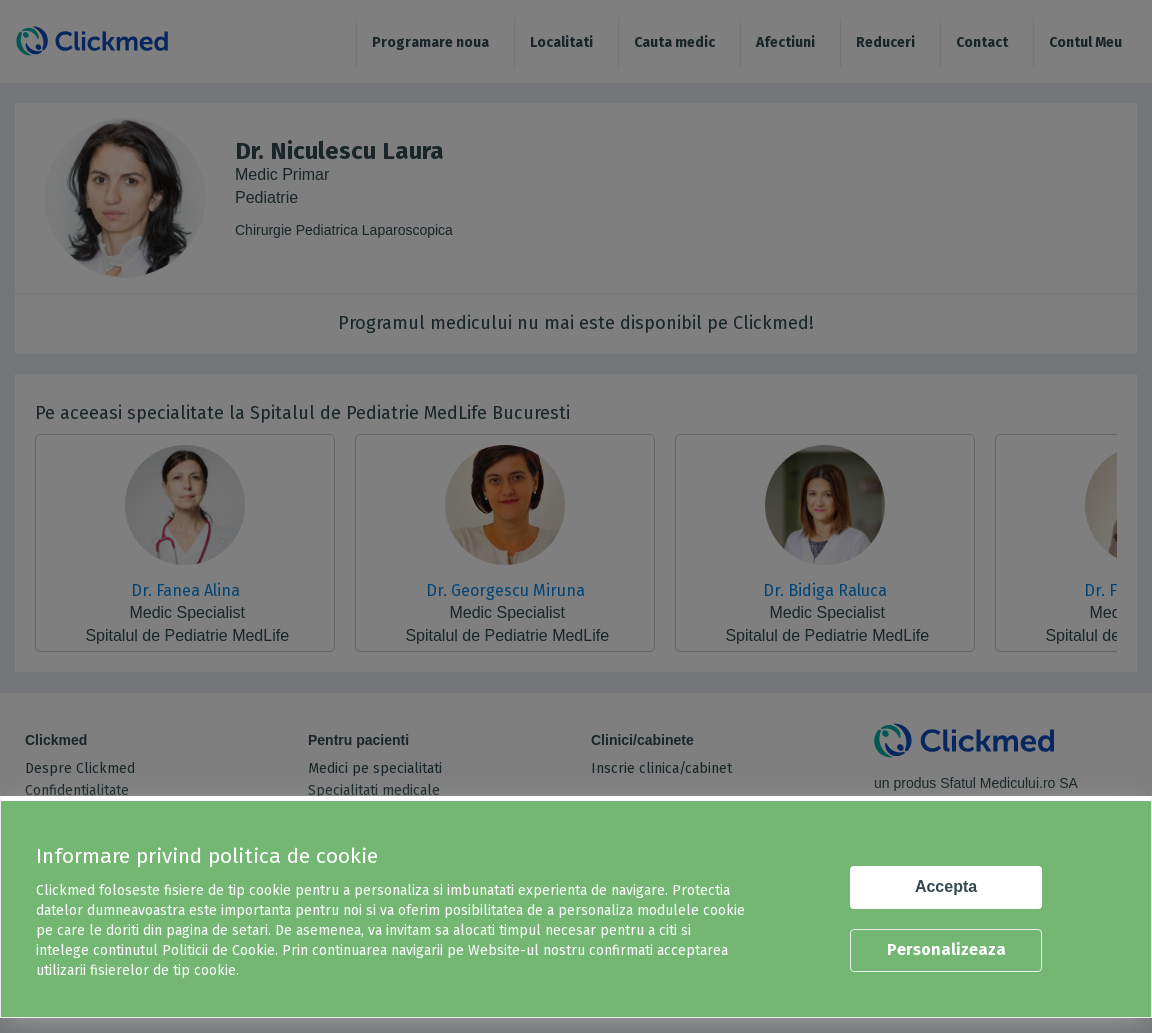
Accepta (946, 886)
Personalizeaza (946, 949)
